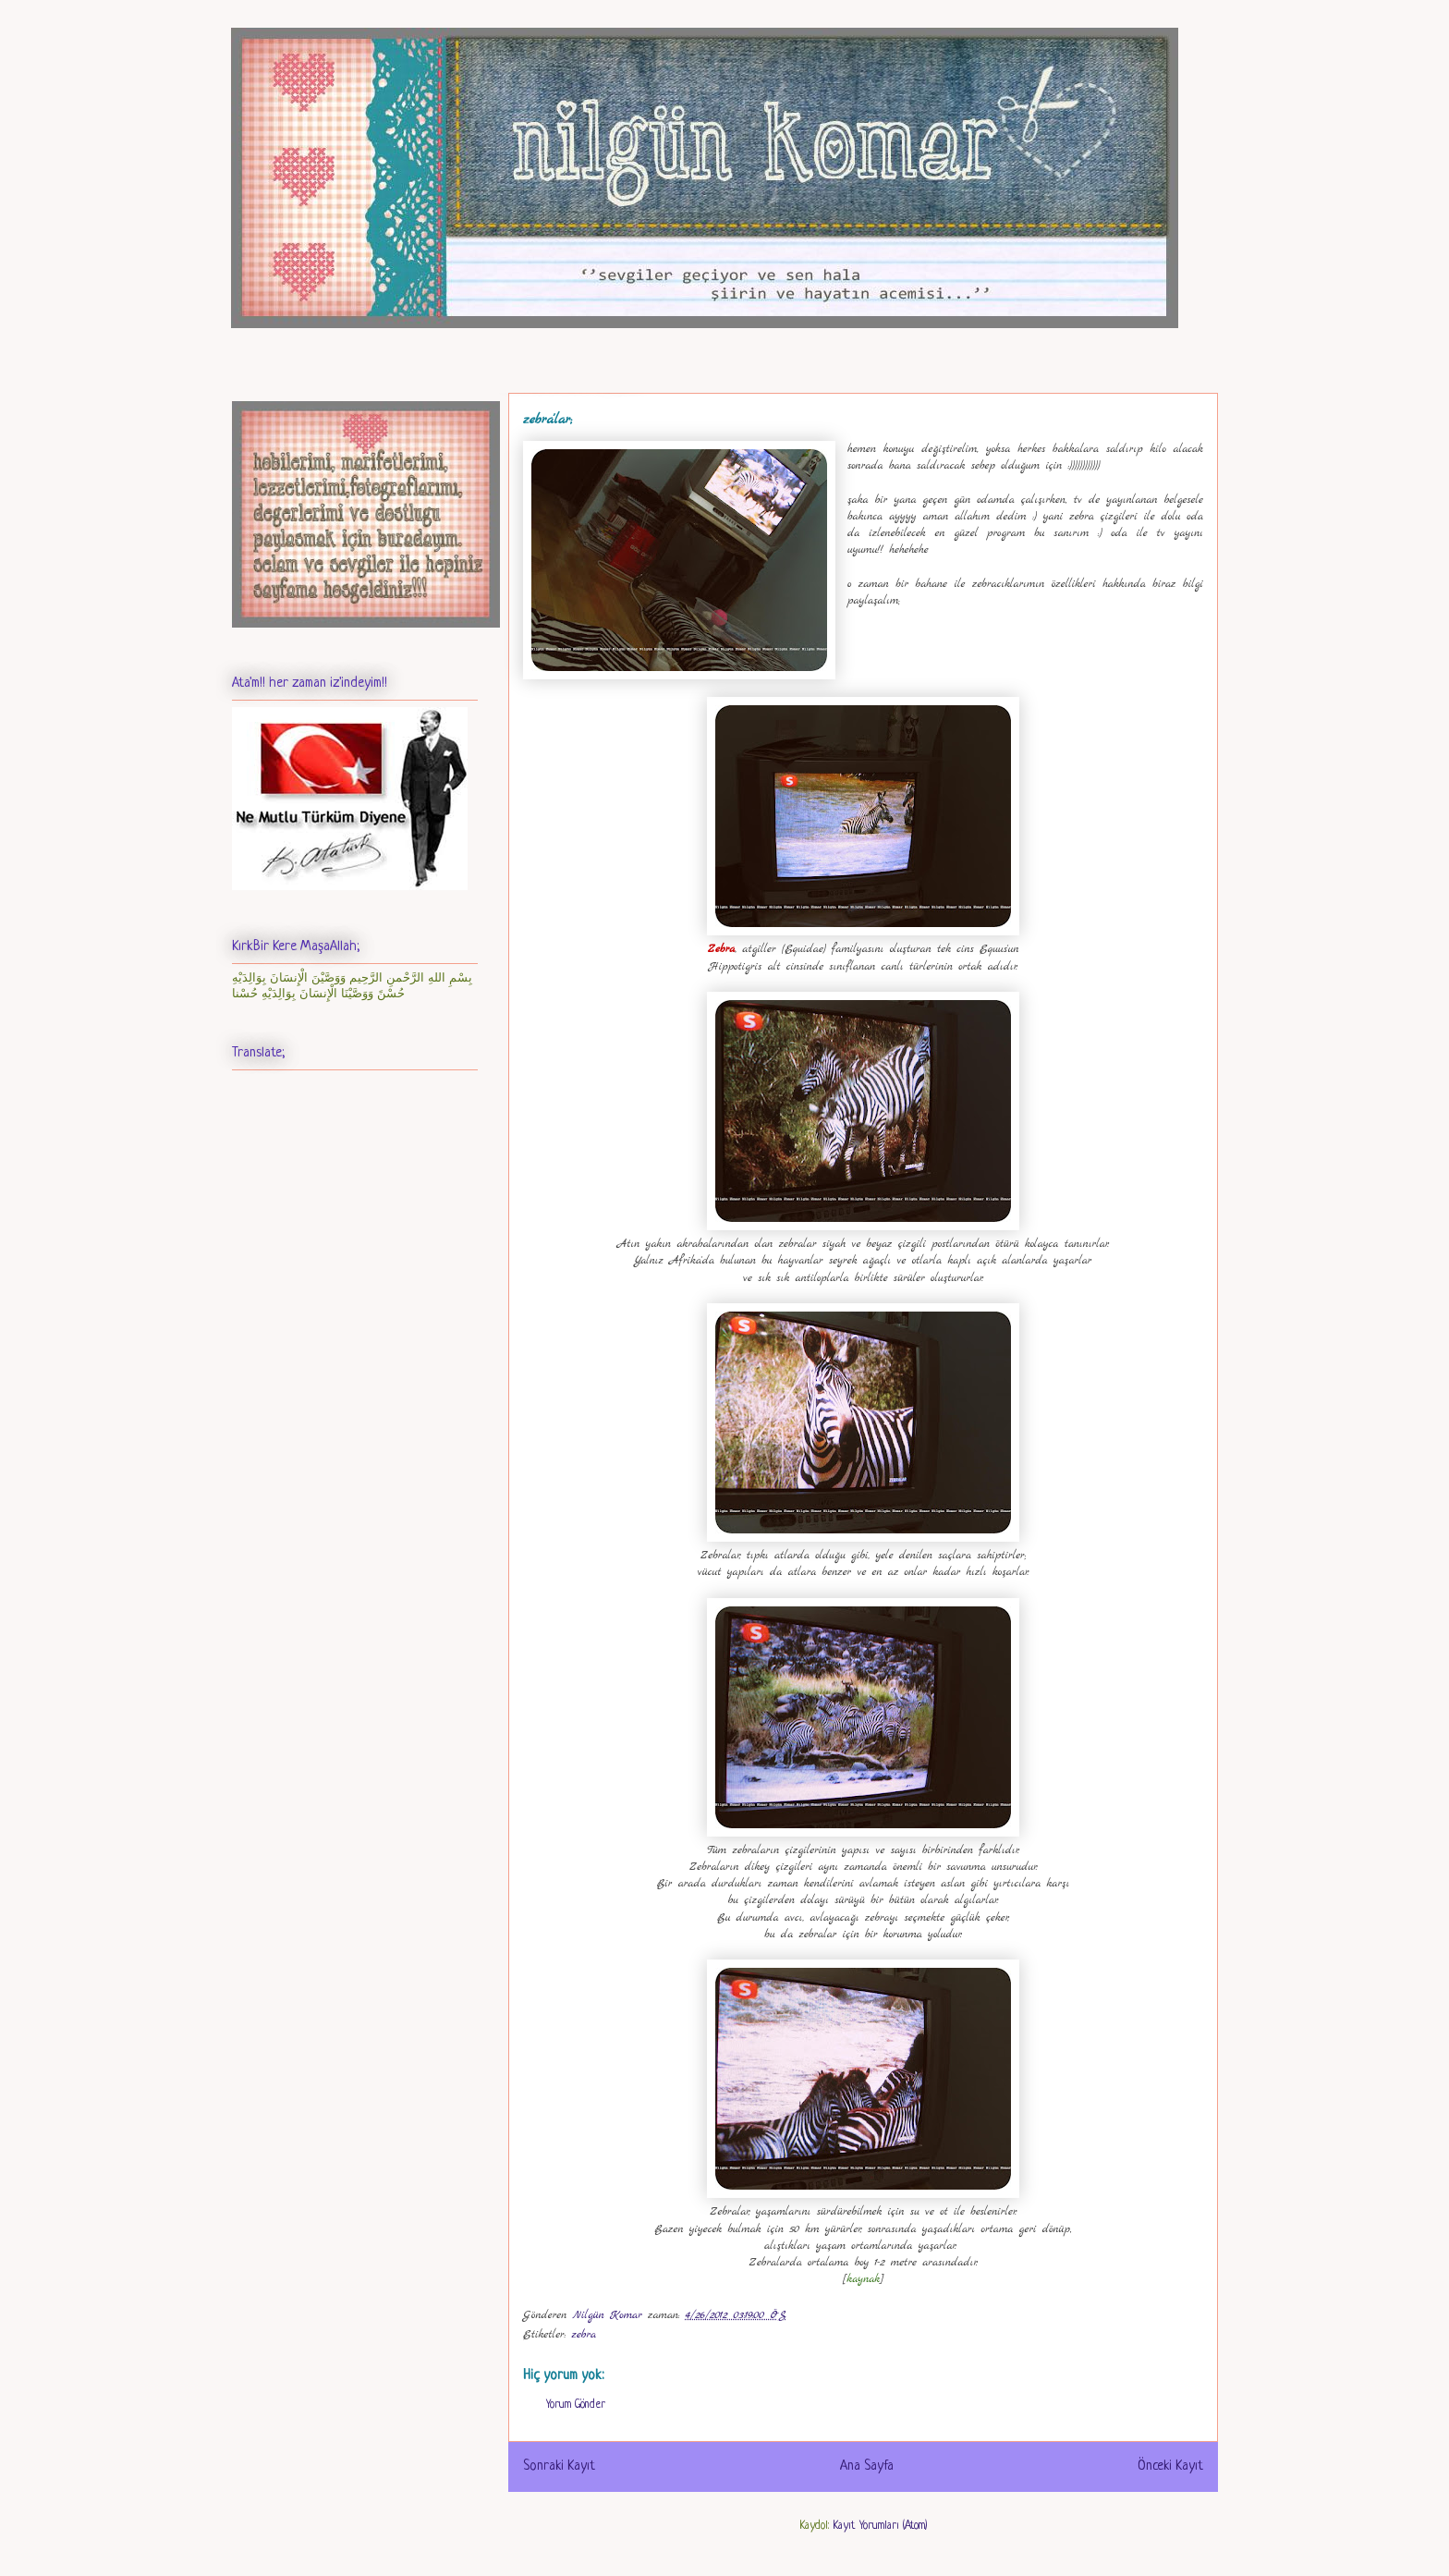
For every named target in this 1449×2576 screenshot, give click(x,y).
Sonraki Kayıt (559, 2466)
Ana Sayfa (867, 2466)
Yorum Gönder (575, 2405)
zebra (583, 2334)
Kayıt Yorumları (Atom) (880, 2526)
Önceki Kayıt (1170, 2466)
